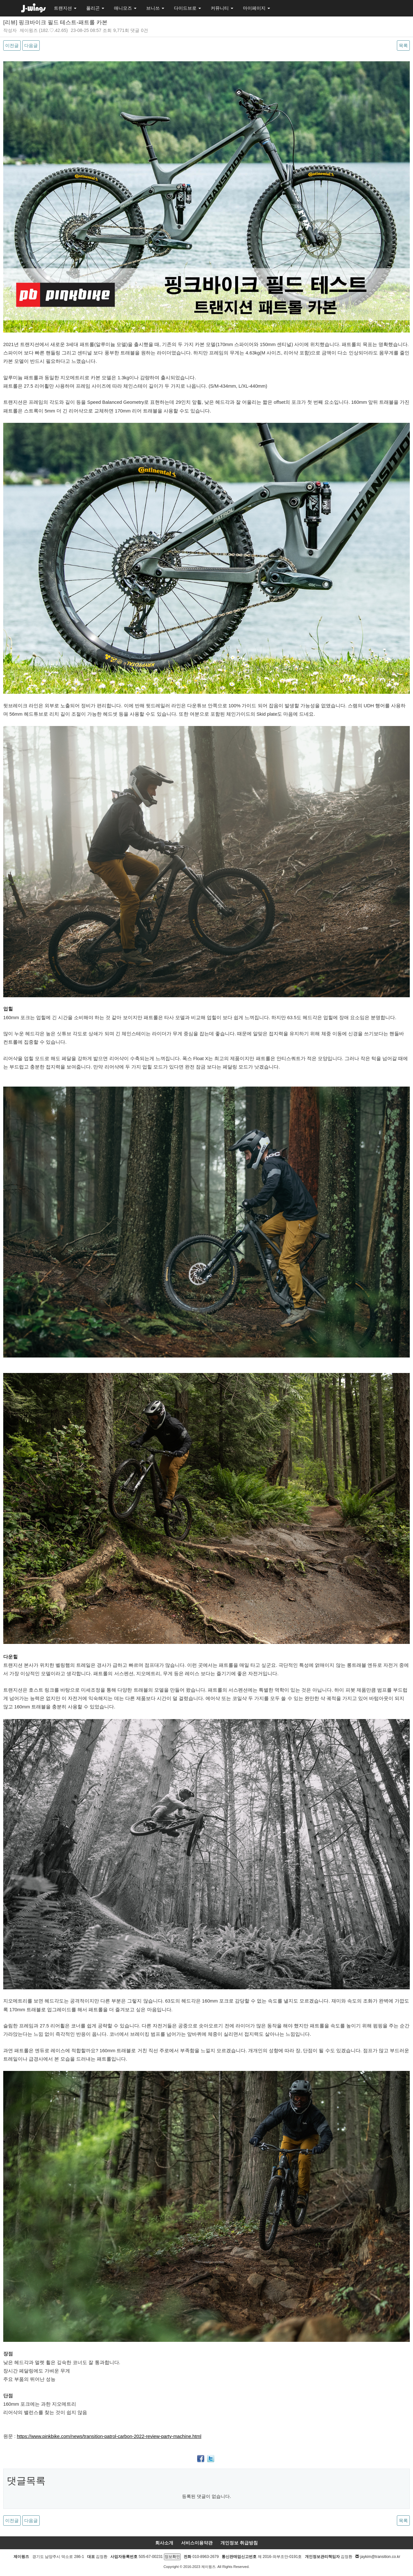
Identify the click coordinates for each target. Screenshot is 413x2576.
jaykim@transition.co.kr (380, 2556)
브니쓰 (155, 8)
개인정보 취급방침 (239, 2542)
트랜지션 (65, 8)
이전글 (12, 45)
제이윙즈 (29, 30)
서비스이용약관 (197, 2542)
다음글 (31, 45)
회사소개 (164, 2542)
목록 (403, 45)
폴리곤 (95, 8)
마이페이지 (256, 8)
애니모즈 (125, 8)
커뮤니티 (222, 8)
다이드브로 (187, 8)
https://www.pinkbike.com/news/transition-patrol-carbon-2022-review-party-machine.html (109, 2436)
